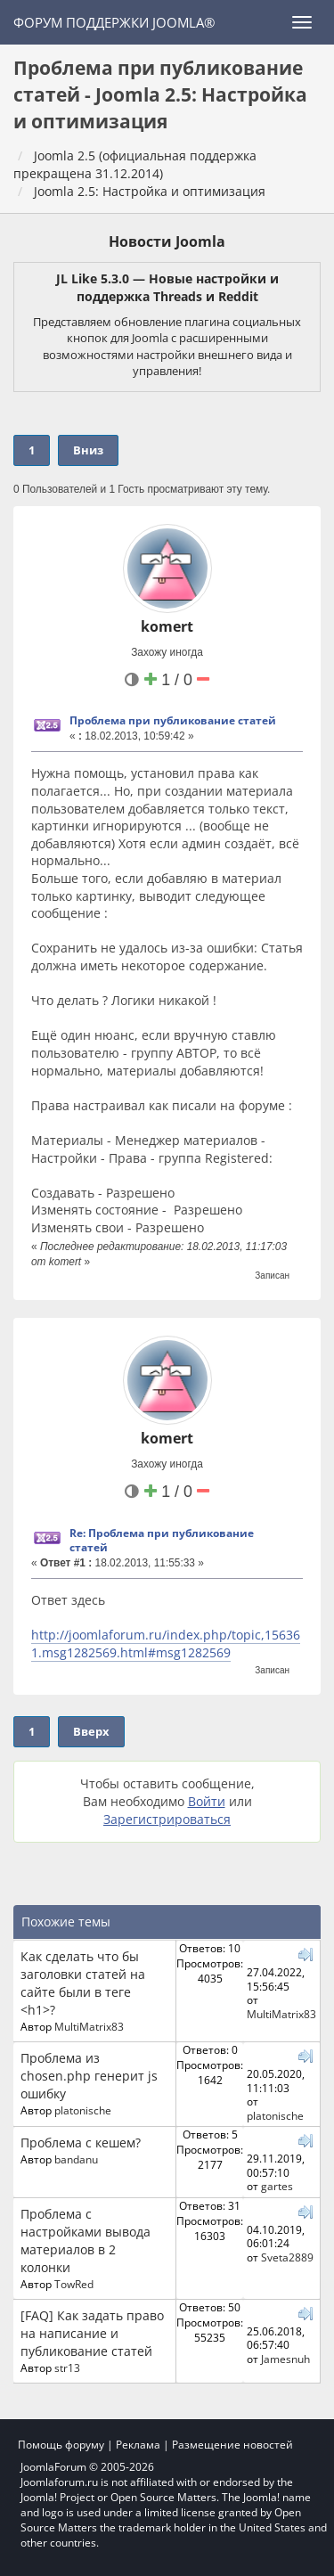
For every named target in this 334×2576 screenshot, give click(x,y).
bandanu (76, 2159)
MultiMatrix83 (89, 2026)
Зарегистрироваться (167, 1819)
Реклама (138, 2444)
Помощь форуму (61, 2444)
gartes (277, 2186)
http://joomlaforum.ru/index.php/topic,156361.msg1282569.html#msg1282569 (165, 1643)
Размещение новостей (232, 2444)
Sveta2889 (287, 2257)
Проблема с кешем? (80, 2142)
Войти (206, 1801)
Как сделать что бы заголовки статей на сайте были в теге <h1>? (82, 1983)
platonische (82, 2110)
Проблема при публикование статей (172, 720)
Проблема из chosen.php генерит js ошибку (89, 2075)
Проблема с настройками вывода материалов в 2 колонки (85, 2240)
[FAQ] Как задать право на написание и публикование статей (92, 2333)
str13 (67, 2367)
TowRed (74, 2284)
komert (167, 626)
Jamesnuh (285, 2358)
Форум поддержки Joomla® (114, 22)
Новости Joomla (167, 241)
